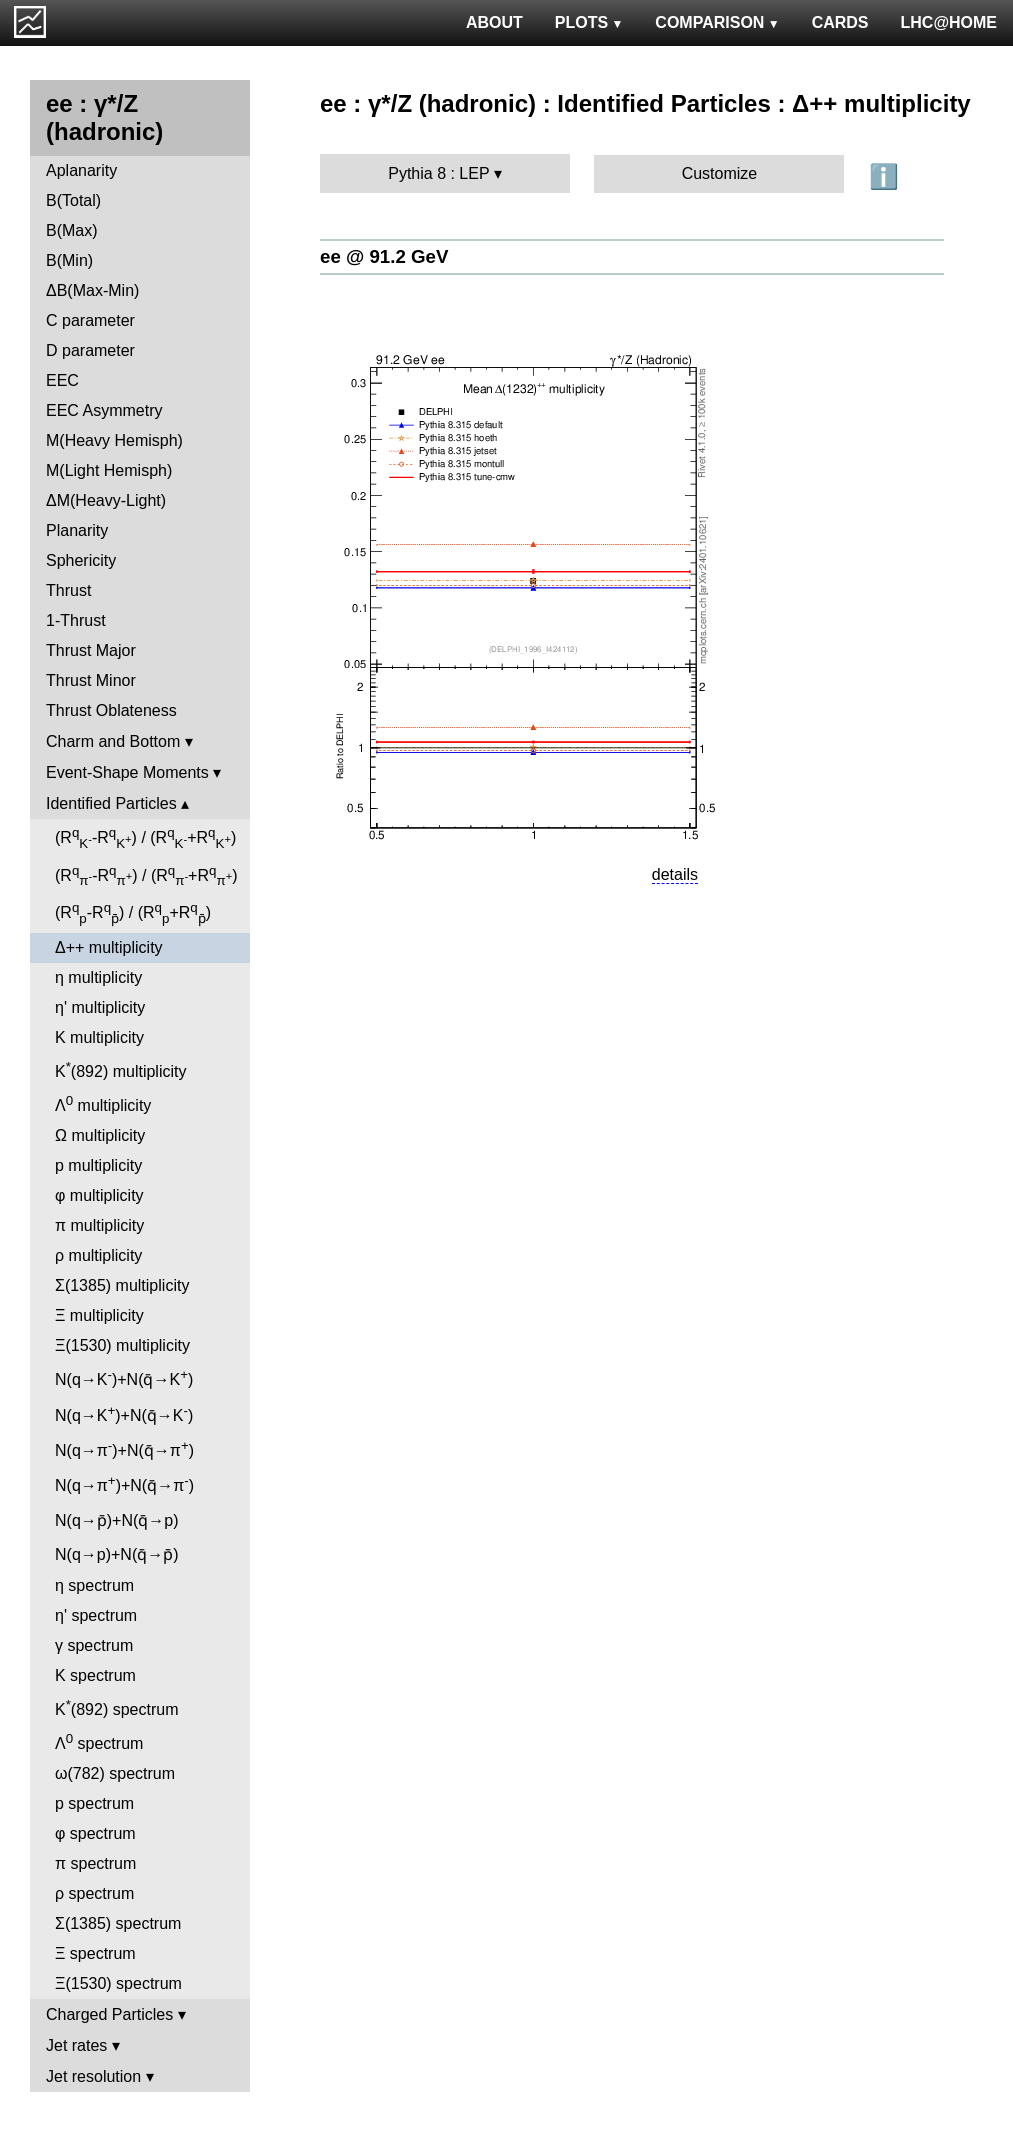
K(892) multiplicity (120, 1069)
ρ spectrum (94, 1893)
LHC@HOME (949, 22)
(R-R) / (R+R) (145, 838)
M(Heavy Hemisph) (114, 440)
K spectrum (95, 1675)
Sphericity (81, 560)
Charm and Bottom (113, 741)
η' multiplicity (100, 1007)
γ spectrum (94, 1645)
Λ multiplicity (103, 1103)
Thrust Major (91, 650)
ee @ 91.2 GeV (384, 256)
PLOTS (589, 22)
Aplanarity (81, 170)
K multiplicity (99, 1037)
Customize (720, 173)
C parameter (90, 320)
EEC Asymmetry (104, 410)
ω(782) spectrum (115, 1773)
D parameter (90, 350)
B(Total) (73, 200)
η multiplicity (98, 977)
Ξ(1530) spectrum (118, 1983)
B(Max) (72, 230)
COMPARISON (717, 22)
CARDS (840, 22)
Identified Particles (111, 803)
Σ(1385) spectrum (118, 1923)
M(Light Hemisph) (109, 470)
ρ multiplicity (98, 1255)
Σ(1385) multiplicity (122, 1285)
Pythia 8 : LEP (438, 173)
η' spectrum (96, 1615)
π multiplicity (99, 1225)
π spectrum (95, 1863)
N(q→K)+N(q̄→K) (124, 1377)
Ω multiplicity (100, 1135)
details (675, 874)
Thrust (68, 590)
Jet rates (76, 2045)
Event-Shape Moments (127, 772)
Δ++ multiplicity (109, 947)
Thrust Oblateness (111, 710)
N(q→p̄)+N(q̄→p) (117, 1520)
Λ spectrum (99, 1741)
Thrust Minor (91, 680)
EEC (62, 380)
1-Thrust (76, 620)
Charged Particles (109, 2014)
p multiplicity (98, 1165)
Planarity (77, 530)
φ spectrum (95, 1833)
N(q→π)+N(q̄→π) (124, 1448)
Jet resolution (93, 2076)
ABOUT (494, 22)
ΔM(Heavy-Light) (106, 500)
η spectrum (94, 1585)
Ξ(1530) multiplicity (122, 1345)
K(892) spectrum (116, 1707)
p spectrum (94, 1803)
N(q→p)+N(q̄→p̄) (117, 1554)
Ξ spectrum (95, 1953)
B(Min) (69, 260)
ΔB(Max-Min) (92, 290)
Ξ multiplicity (99, 1315)
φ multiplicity (99, 1195)
